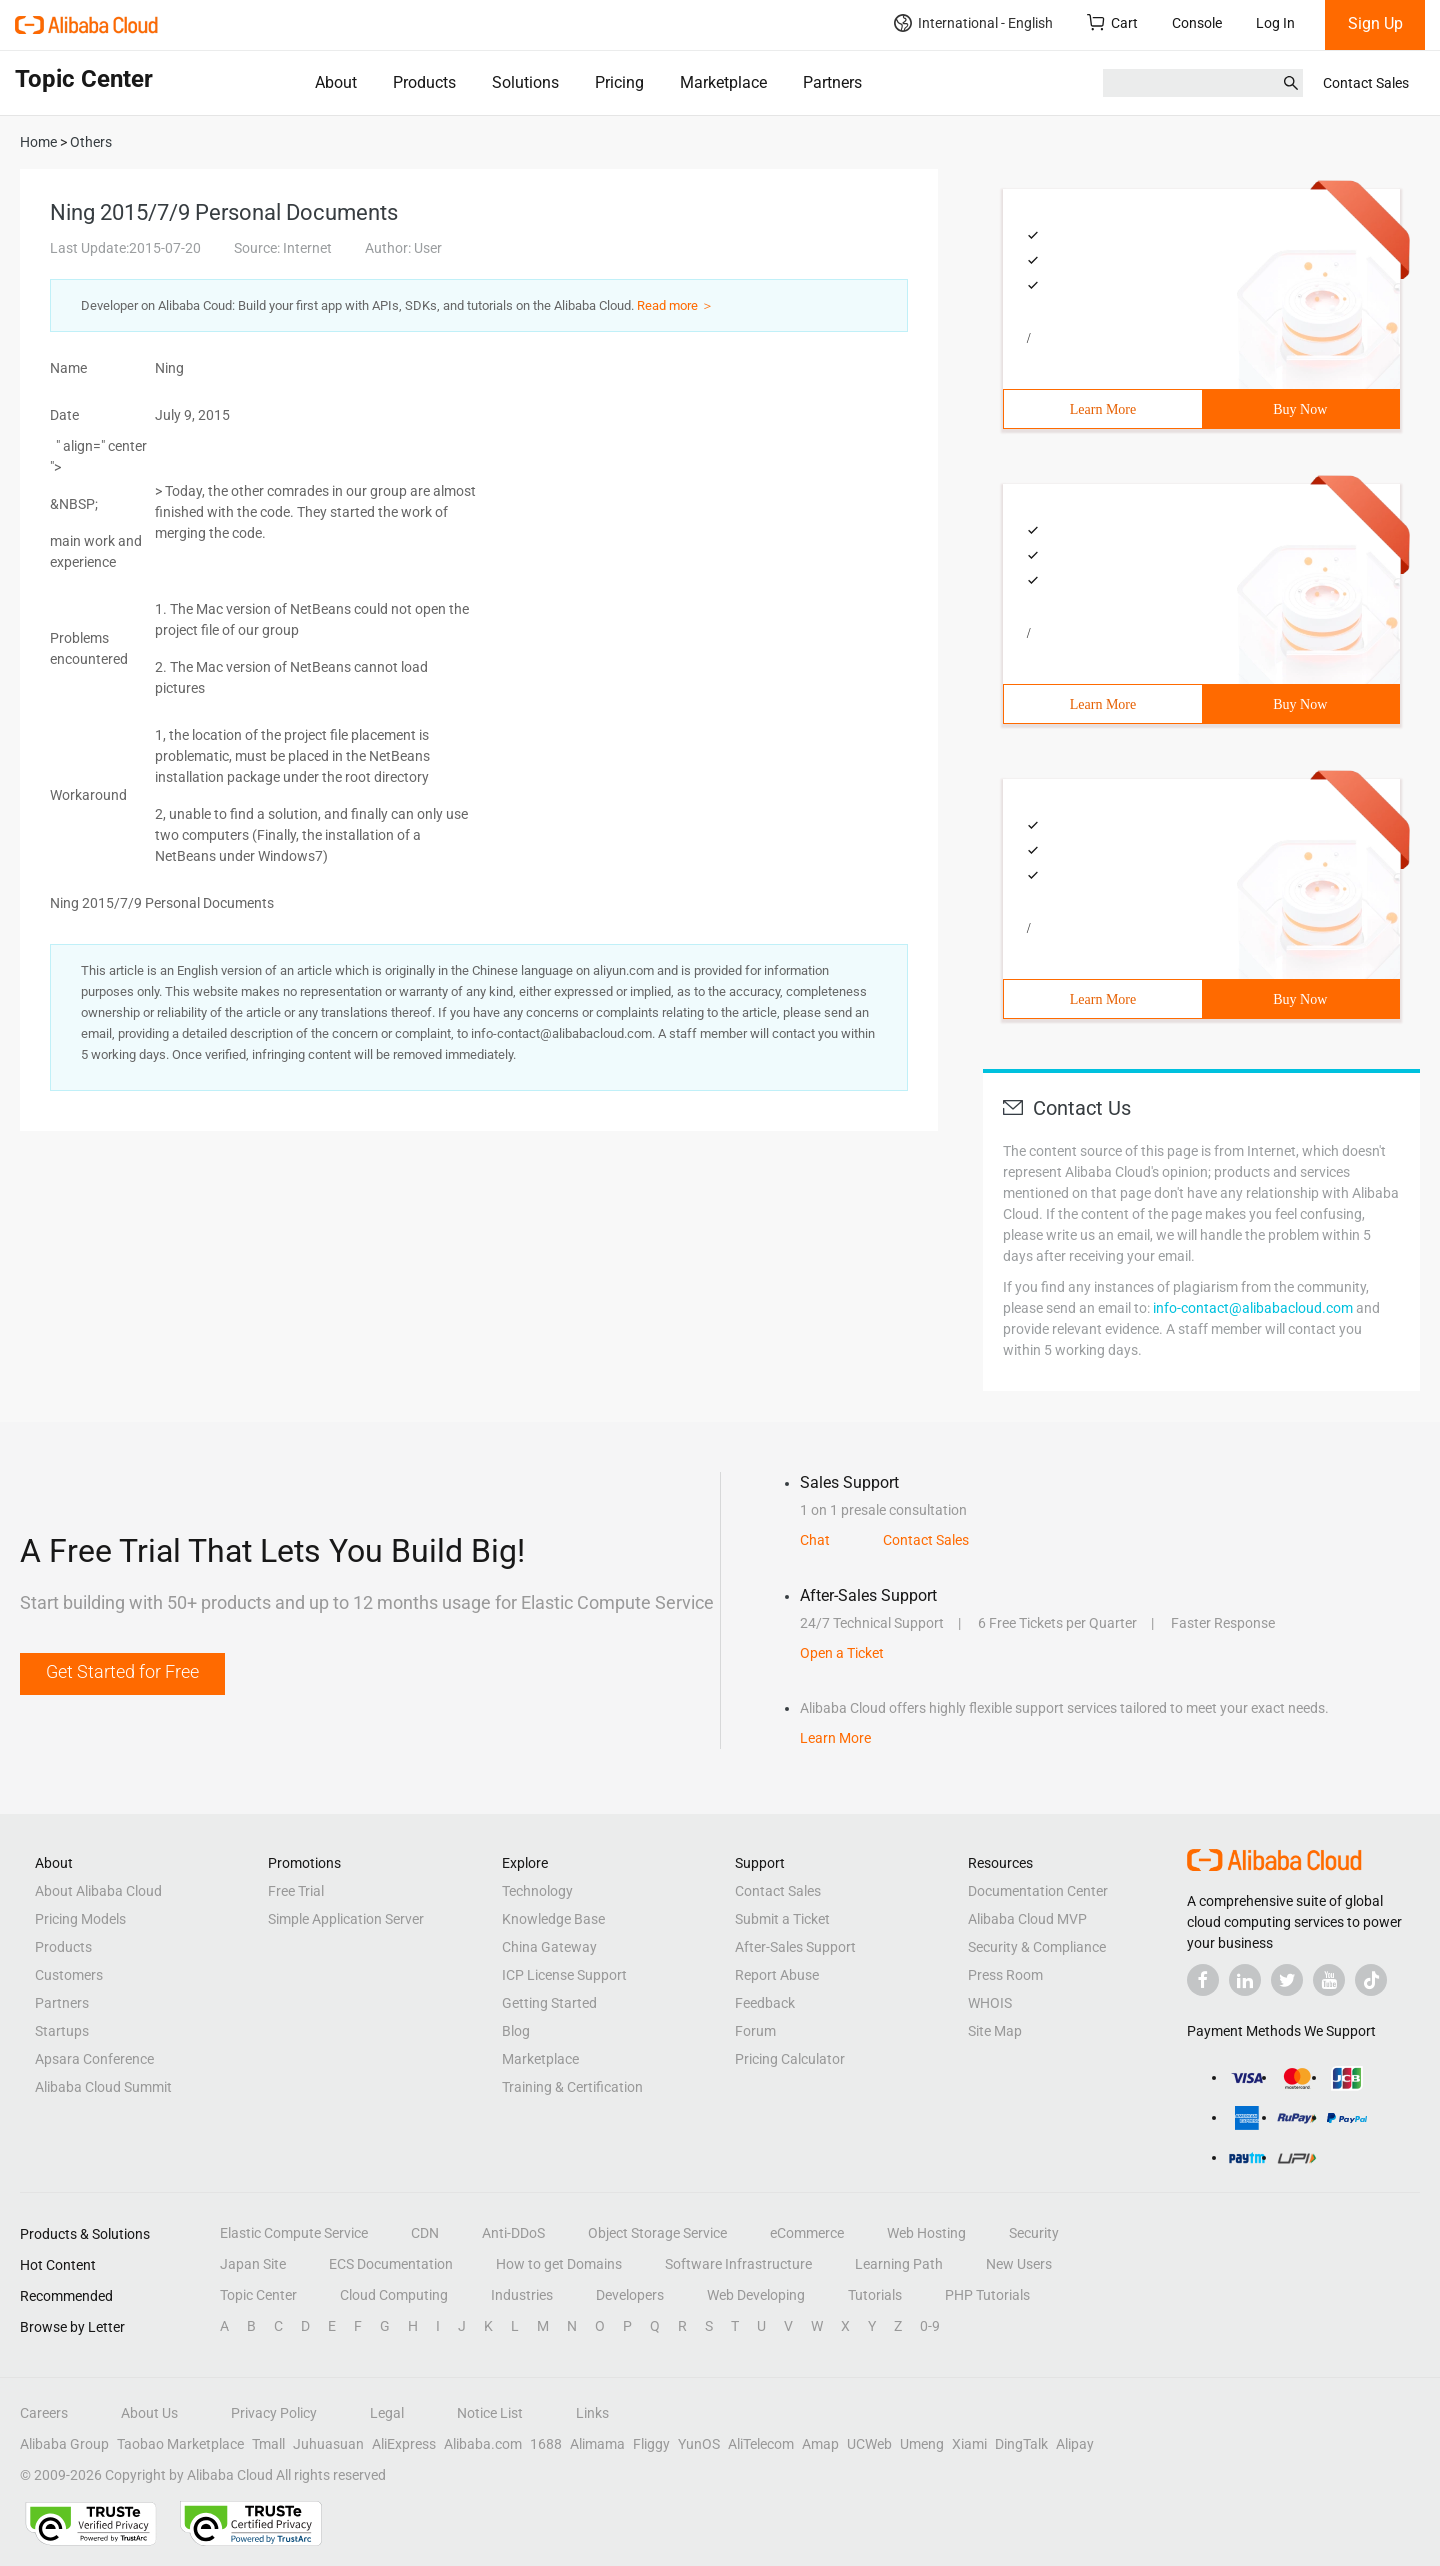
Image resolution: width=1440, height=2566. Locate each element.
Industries (522, 2295)
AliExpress (404, 2444)
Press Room (1005, 1975)
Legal (387, 2413)
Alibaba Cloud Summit (103, 2087)
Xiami (969, 2444)
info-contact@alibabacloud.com (1253, 1308)
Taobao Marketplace (180, 2444)
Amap (820, 2444)
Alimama (597, 2444)
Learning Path (899, 2264)
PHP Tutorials (987, 2295)
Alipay (1075, 2444)
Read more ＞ (675, 305)
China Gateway (549, 1947)
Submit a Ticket (782, 1919)
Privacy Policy (274, 2413)
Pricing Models (80, 1919)
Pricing (619, 82)
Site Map (995, 2031)
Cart (1112, 22)
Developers (630, 2295)
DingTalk (1021, 2444)
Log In (1275, 23)
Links (592, 2413)
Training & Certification (572, 2087)
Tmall (268, 2444)
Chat (815, 1540)
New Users (1019, 2264)
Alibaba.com (483, 2444)
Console (1197, 23)
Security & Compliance (1037, 1947)
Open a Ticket (842, 1653)
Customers (69, 1975)
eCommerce (807, 2233)
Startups (62, 2031)
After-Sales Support (795, 1947)
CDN (425, 2233)
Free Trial (296, 1891)
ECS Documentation (391, 2264)
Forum (755, 2031)
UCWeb (869, 2444)
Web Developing (756, 2295)
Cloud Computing (394, 2295)
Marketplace (723, 82)
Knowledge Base (553, 1919)
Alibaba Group (64, 2444)
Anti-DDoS (513, 2233)
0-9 (930, 2326)
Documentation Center (1038, 1891)
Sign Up (1375, 23)
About (336, 82)
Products (424, 82)
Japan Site (253, 2264)
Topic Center (258, 2295)
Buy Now (1300, 409)
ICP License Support (564, 1975)
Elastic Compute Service (294, 2233)
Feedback (765, 2003)
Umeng (922, 2444)
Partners (832, 82)
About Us (149, 2413)
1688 (546, 2444)
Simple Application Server (346, 1919)
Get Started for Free (122, 1671)
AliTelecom (761, 2444)
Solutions (525, 82)
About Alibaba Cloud (98, 1891)
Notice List (490, 2413)
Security (1034, 2233)
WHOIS (990, 2003)
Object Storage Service (657, 2233)
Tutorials (875, 2295)
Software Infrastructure (738, 2264)
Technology (537, 1891)
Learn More (1103, 409)
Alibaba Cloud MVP (1027, 1919)
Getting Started (549, 2003)
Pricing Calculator (790, 2059)
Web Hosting (926, 2233)
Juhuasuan (328, 2444)
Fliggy (651, 2444)
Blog (516, 2031)
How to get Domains (559, 2264)
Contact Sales (1366, 83)
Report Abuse (777, 1975)
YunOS (699, 2444)
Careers (44, 2413)
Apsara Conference (94, 2059)
